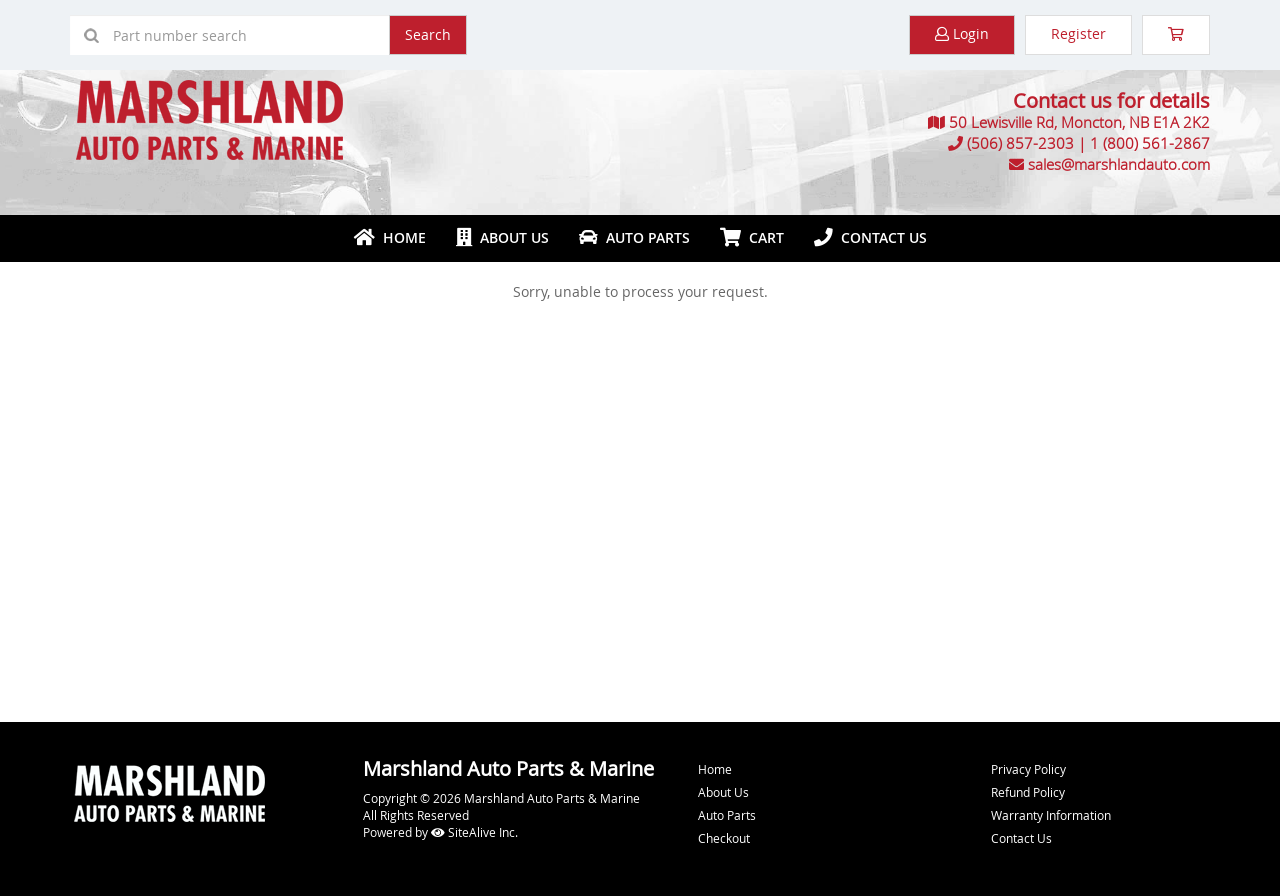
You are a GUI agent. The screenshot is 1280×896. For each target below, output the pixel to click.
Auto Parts (634, 237)
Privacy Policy (1028, 769)
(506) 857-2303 (1020, 143)
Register (1078, 33)
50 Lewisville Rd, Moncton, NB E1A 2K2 (1079, 122)
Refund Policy (1028, 792)
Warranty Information (1051, 815)
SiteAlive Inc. (474, 832)
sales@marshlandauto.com (1119, 164)
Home (390, 237)
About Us (502, 237)
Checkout (724, 838)
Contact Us (870, 237)
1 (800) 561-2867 (1150, 143)
